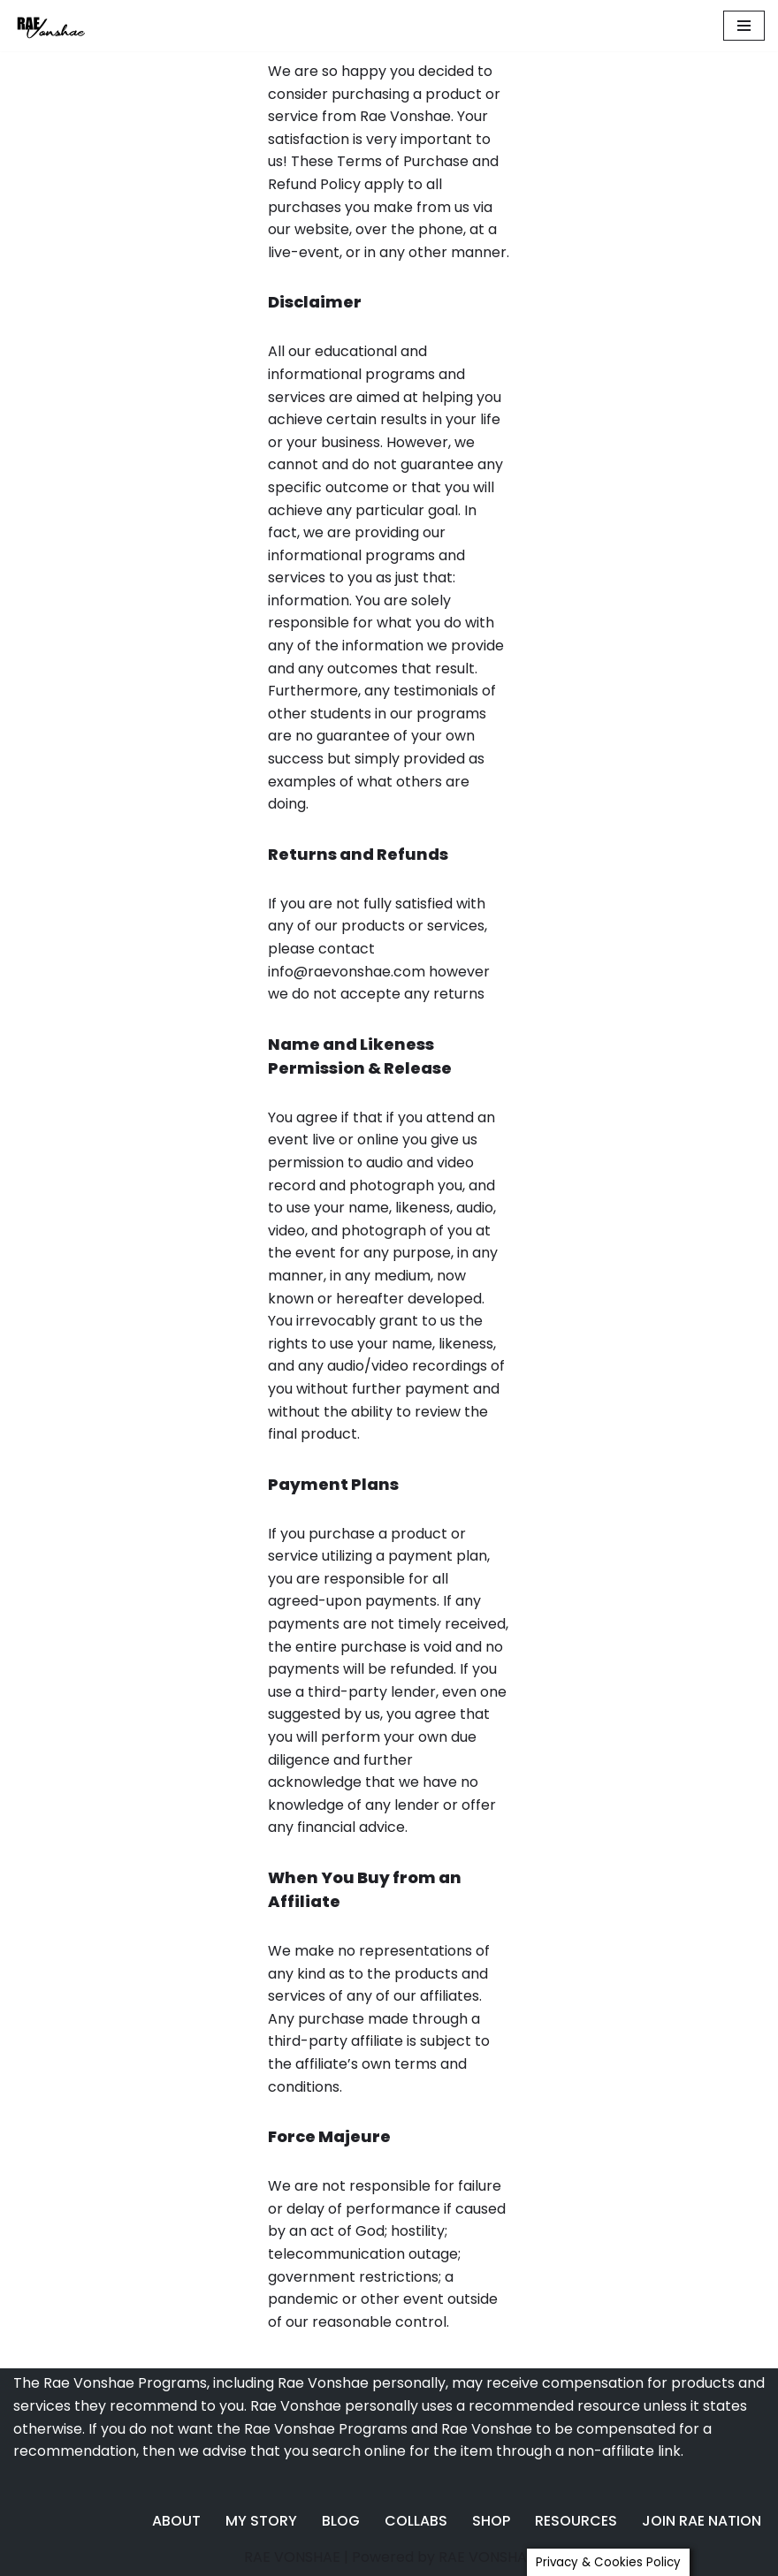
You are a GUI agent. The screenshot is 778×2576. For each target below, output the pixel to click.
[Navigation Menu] (744, 26)
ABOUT (176, 2521)
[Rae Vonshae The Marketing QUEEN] (66, 25)
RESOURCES (576, 2521)
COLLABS (416, 2521)
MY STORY (261, 2521)
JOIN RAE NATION (701, 2521)
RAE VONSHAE (292, 2557)
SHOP (491, 2521)
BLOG (341, 2521)
